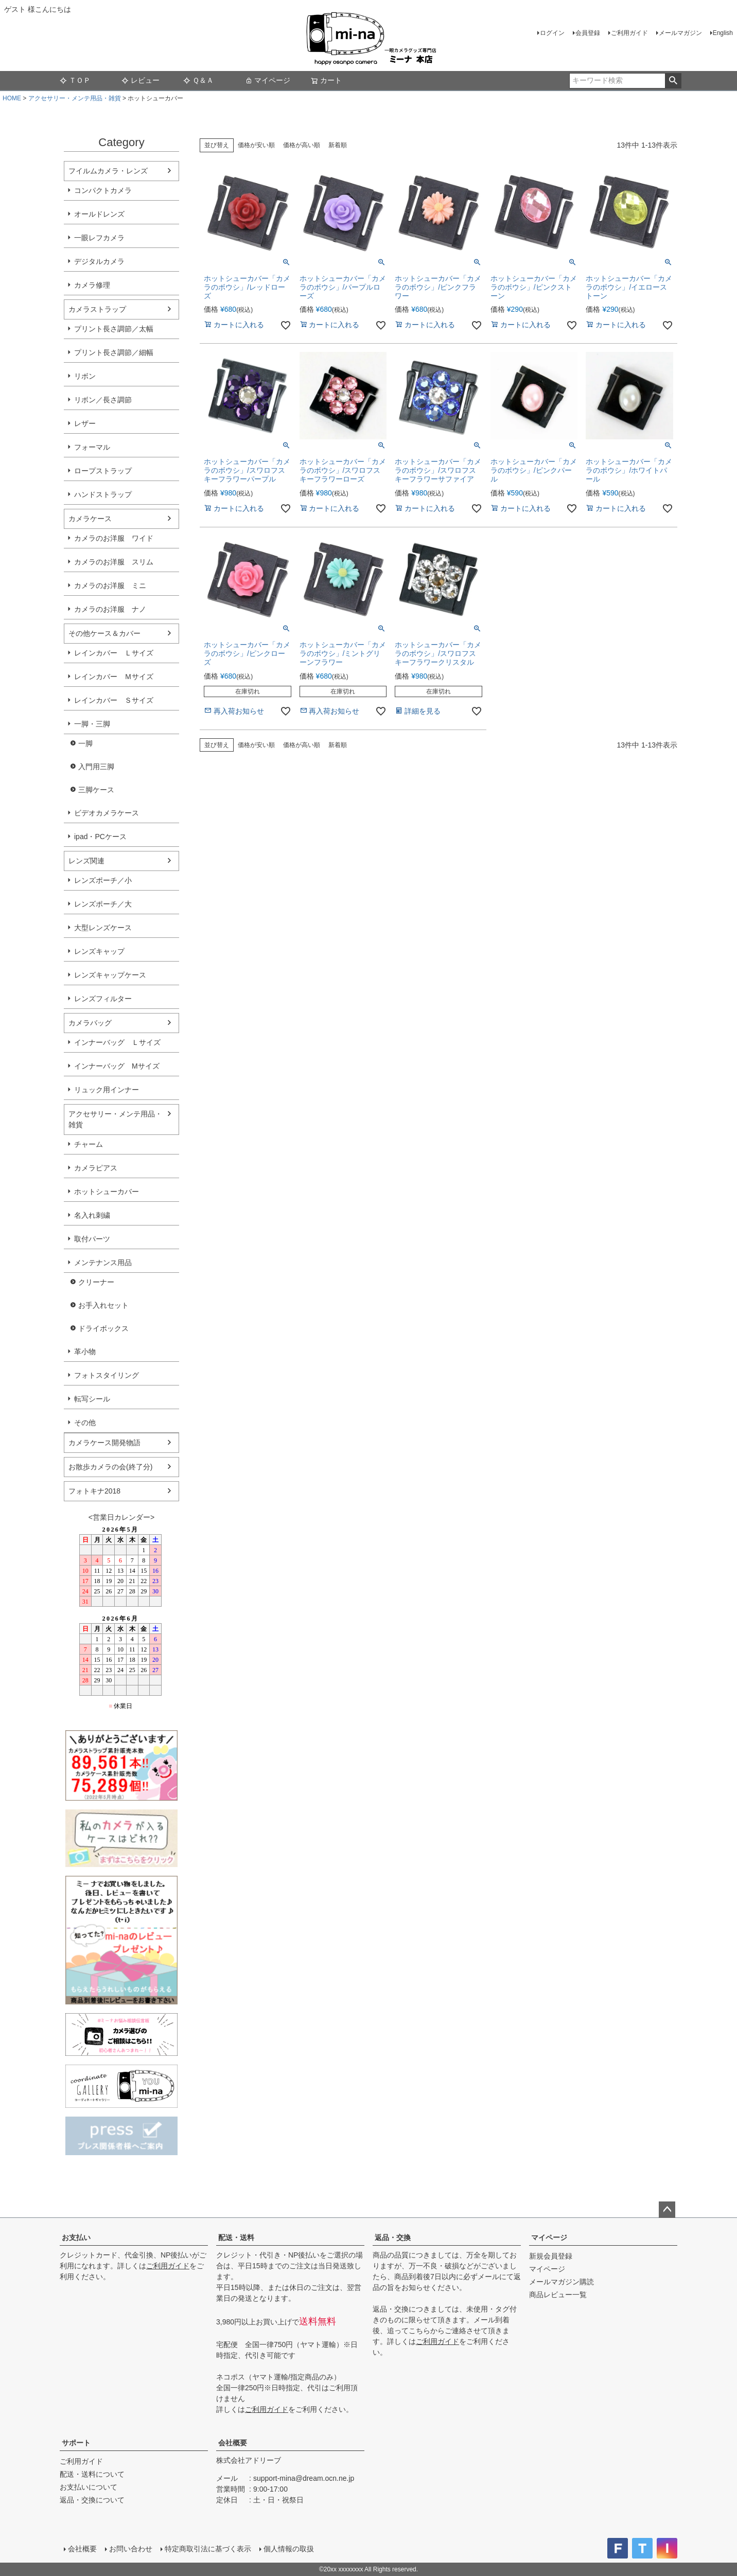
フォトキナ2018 (94, 1491)
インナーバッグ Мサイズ (117, 1066)
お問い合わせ (130, 2549)
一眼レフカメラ (99, 238)
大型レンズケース (103, 927)
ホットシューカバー (106, 1191)
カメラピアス (95, 1168)
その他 (85, 1422)
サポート (76, 2443)
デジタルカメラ (99, 261)
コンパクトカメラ (103, 190)
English (723, 33)
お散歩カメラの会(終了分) (110, 1467)
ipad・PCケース (100, 836)
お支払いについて (88, 2487)
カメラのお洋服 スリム (113, 562)
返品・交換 (393, 2237)
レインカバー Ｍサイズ (113, 676)
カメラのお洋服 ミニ (110, 585)
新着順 (337, 145)
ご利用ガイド (629, 33)
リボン (85, 376)
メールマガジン (680, 33)
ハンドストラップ (103, 494)
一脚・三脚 (92, 724)
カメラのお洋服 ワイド (113, 538)
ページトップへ (667, 2209)
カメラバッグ (90, 1023)
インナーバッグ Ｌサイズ (117, 1042)
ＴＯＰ (75, 80)
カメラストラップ (97, 309)
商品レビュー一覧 (558, 2294)
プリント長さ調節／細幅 (113, 352)
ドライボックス (103, 1328)
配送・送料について (92, 2474)
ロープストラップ (103, 471)
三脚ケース (96, 790)
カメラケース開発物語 (104, 1442)
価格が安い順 (256, 145)
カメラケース (90, 518)
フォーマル (92, 447)
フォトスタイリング (106, 1375)
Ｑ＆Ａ (198, 80)
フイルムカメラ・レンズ (108, 171)
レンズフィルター (103, 998)
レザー (85, 423)
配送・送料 (236, 2237)
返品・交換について (92, 2500)
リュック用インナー (106, 1090)
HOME (12, 98)
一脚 (85, 743)
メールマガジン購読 (561, 2282)
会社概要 (232, 2443)
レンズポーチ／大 (103, 904)
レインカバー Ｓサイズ (113, 700)
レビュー (140, 80)
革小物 (85, 1351)
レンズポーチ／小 (103, 880)
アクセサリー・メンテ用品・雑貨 (74, 98)
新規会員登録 (550, 2256)
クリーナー (96, 1282)
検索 (673, 81)
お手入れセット (103, 1305)
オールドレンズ (99, 214)
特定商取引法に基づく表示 (208, 2549)
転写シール (92, 1399)
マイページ (267, 80)
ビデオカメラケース (106, 813)
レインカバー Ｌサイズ (113, 653)
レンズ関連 (86, 861)
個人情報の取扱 (289, 2549)
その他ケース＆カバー (104, 633)
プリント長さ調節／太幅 (113, 329)
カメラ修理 (92, 285)
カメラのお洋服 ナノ (110, 609)
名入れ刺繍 (92, 1215)
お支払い (76, 2237)
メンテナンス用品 (103, 1262)
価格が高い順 (301, 145)
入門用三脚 (96, 766)
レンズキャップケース (110, 975)
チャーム (88, 1144)
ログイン (552, 33)
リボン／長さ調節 (103, 400)
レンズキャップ (99, 951)
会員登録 (587, 33)
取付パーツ (92, 1239)
